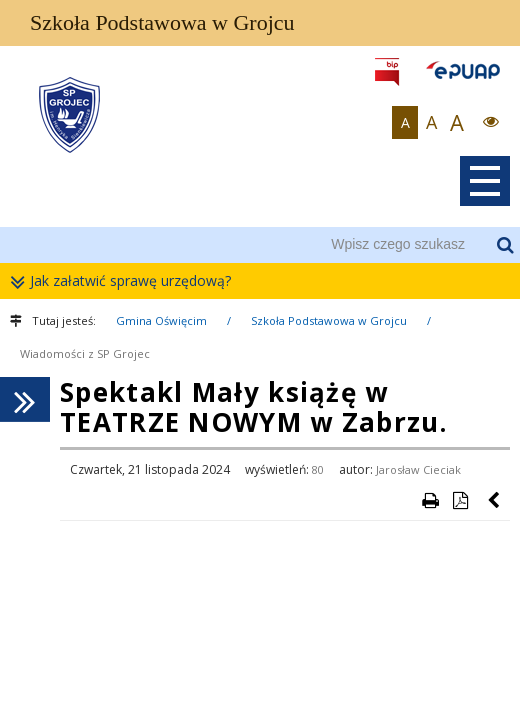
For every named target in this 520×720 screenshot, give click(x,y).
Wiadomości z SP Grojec (85, 353)
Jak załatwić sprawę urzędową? (125, 281)
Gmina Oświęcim (161, 320)
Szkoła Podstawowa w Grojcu (329, 320)
